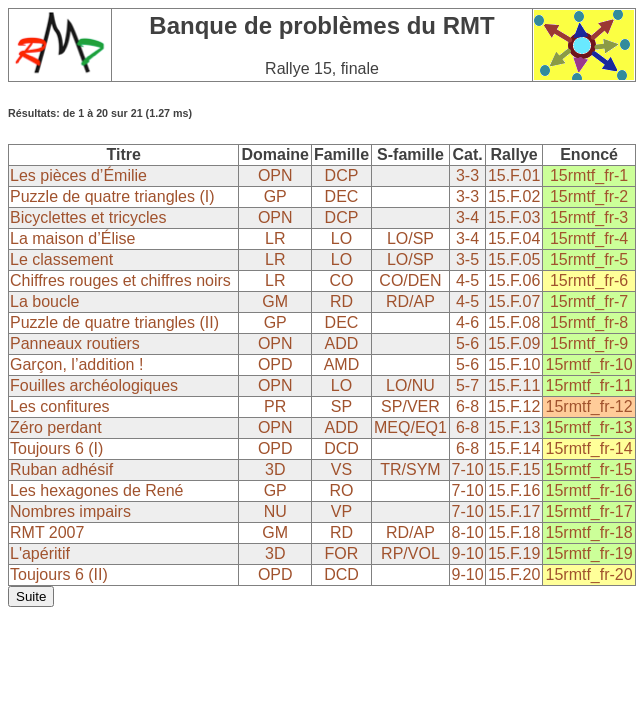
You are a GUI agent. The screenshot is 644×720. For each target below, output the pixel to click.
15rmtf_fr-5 (589, 259)
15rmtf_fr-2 (589, 196)
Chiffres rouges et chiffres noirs (120, 280)
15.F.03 (514, 217)
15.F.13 (514, 427)
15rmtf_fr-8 (589, 322)
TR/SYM (410, 469)
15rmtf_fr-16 (589, 490)
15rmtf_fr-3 (589, 217)
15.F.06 (514, 280)
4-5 (467, 280)
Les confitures (60, 406)
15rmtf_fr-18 (589, 532)
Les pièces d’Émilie (78, 175)
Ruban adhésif (61, 469)
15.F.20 (514, 574)
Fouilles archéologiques (94, 385)
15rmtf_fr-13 (589, 427)
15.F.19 (514, 553)
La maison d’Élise (72, 238)
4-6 (467, 322)
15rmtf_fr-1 (589, 175)
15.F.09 (514, 343)
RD (341, 301)
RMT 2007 (47, 532)
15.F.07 (514, 301)
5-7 (467, 385)
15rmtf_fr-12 (589, 406)
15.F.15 (514, 469)
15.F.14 (514, 448)
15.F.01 (514, 175)
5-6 (467, 343)
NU (275, 511)
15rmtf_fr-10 (589, 364)
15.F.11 (514, 385)
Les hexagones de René (96, 490)
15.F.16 (514, 490)
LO (341, 238)
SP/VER (410, 406)
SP (341, 406)
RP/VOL (410, 553)
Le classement (61, 259)
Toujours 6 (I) (56, 448)
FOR (342, 553)
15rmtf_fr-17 (589, 511)
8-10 (468, 532)
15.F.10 (514, 364)
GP (275, 196)
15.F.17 (514, 511)
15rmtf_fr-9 (589, 343)
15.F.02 (514, 196)
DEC (342, 196)
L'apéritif (40, 553)
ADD (342, 343)
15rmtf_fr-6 (589, 280)
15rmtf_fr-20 (589, 574)
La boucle (44, 301)
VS (341, 469)
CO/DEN (410, 280)
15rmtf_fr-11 (589, 385)
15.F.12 (514, 406)
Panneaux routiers (75, 343)
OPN (275, 175)
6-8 (467, 406)
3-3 (467, 175)
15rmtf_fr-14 (589, 448)
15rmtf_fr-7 (589, 301)
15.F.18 (514, 532)
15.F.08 (514, 322)
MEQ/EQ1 (410, 427)
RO (341, 490)
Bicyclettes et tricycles (88, 217)
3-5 (467, 259)
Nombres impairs (70, 511)
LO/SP (410, 238)
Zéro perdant (56, 427)
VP (341, 511)
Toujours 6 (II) (59, 574)
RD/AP (410, 301)
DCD (341, 448)
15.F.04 (514, 238)
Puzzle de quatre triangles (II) (114, 322)
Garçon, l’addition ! (76, 364)
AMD (342, 364)
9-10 (468, 553)
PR (275, 406)
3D (275, 469)
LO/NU (410, 385)
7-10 (468, 469)
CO (341, 280)
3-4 (467, 217)
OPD (275, 364)
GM (275, 301)
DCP (342, 175)
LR (275, 238)
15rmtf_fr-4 (589, 238)
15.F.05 (514, 259)
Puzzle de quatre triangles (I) (112, 196)
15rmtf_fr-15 (589, 469)
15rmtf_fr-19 (589, 553)
